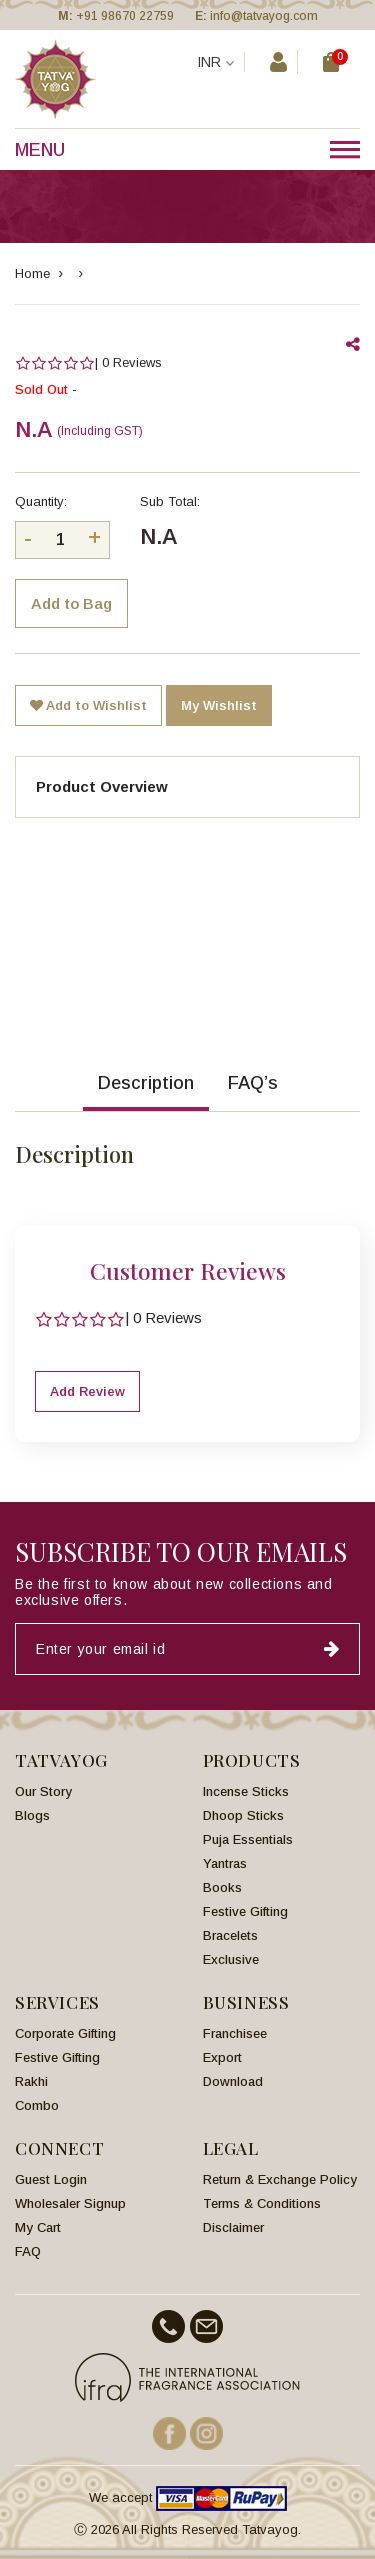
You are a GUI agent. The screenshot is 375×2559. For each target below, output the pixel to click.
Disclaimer (233, 2227)
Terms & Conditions (262, 2203)
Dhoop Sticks (243, 1815)
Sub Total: (170, 501)
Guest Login (51, 2179)
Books (222, 1887)
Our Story (43, 1791)
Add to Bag (71, 603)
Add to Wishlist (88, 705)
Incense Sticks (246, 1791)
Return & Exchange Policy (280, 2179)
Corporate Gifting (65, 2033)
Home (32, 273)
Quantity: (41, 501)
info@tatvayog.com (264, 16)
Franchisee (235, 2033)
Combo (37, 2105)
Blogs (32, 1815)
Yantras (225, 1863)
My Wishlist (219, 705)
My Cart (38, 2227)
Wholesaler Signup (70, 2203)
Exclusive (231, 1959)
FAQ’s (253, 1083)
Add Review (87, 1391)
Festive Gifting (245, 1911)
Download (233, 2081)
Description (146, 1083)
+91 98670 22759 (125, 16)
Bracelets (230, 1935)
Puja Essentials (248, 1839)
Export (222, 2057)
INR (215, 62)
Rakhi (31, 2081)
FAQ (28, 2251)
